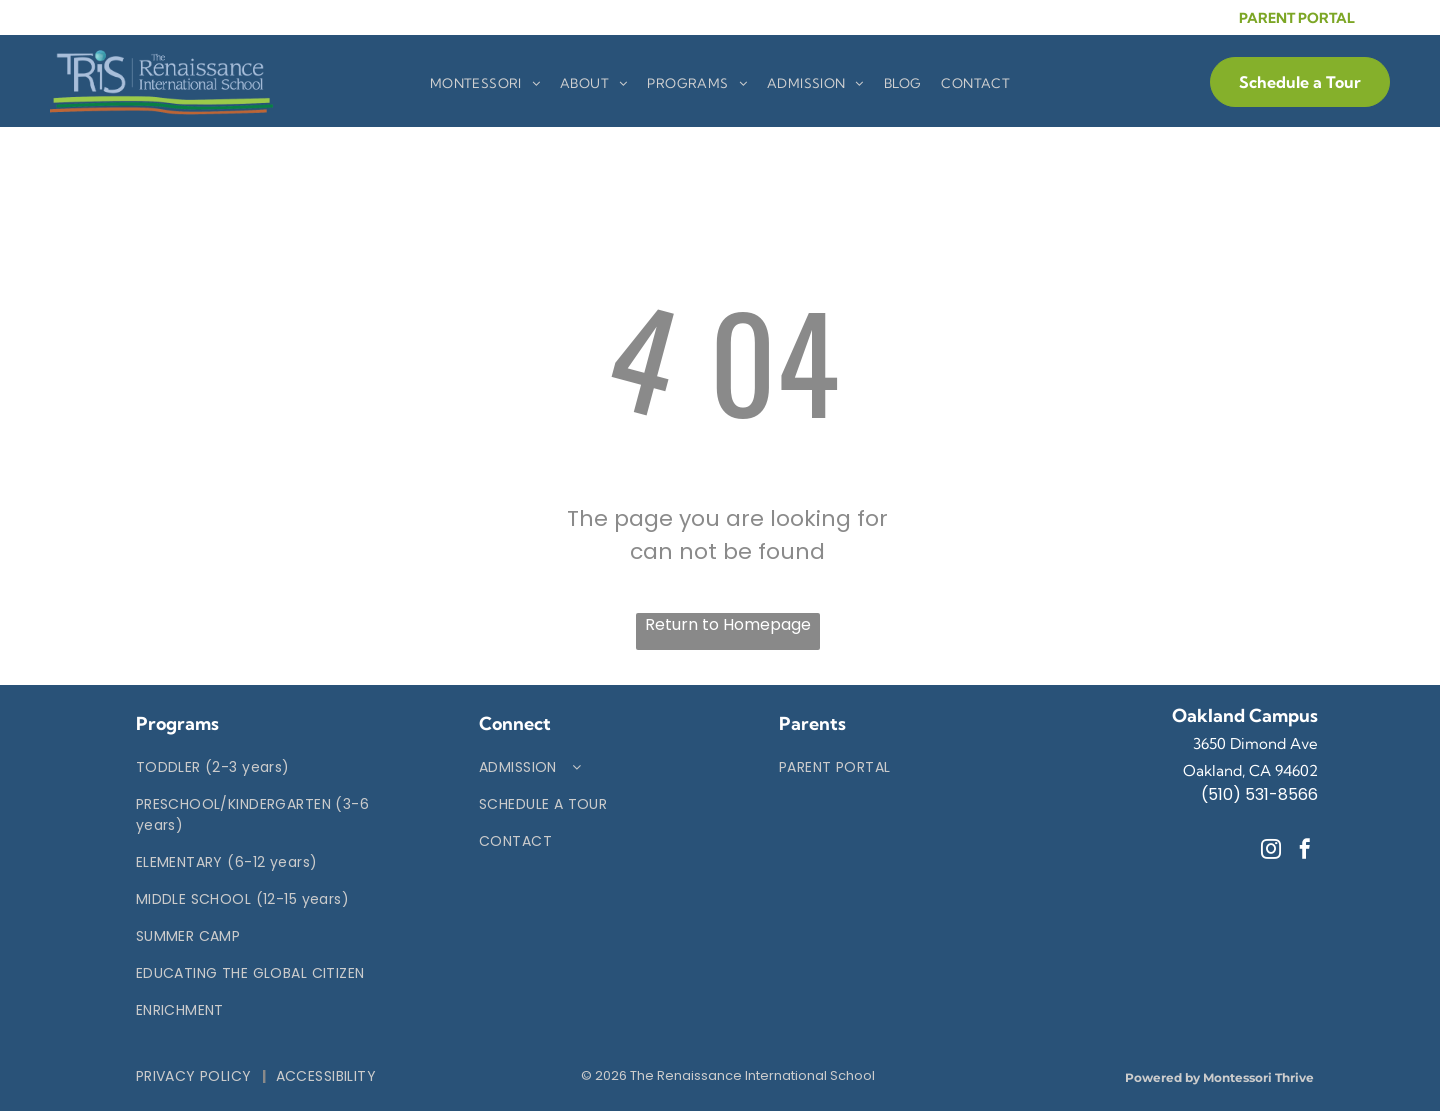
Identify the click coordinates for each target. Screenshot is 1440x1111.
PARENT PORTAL (1297, 18)
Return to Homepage (728, 624)
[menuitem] (485, 84)
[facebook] (1305, 851)
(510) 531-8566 (1259, 794)
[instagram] (1271, 851)
